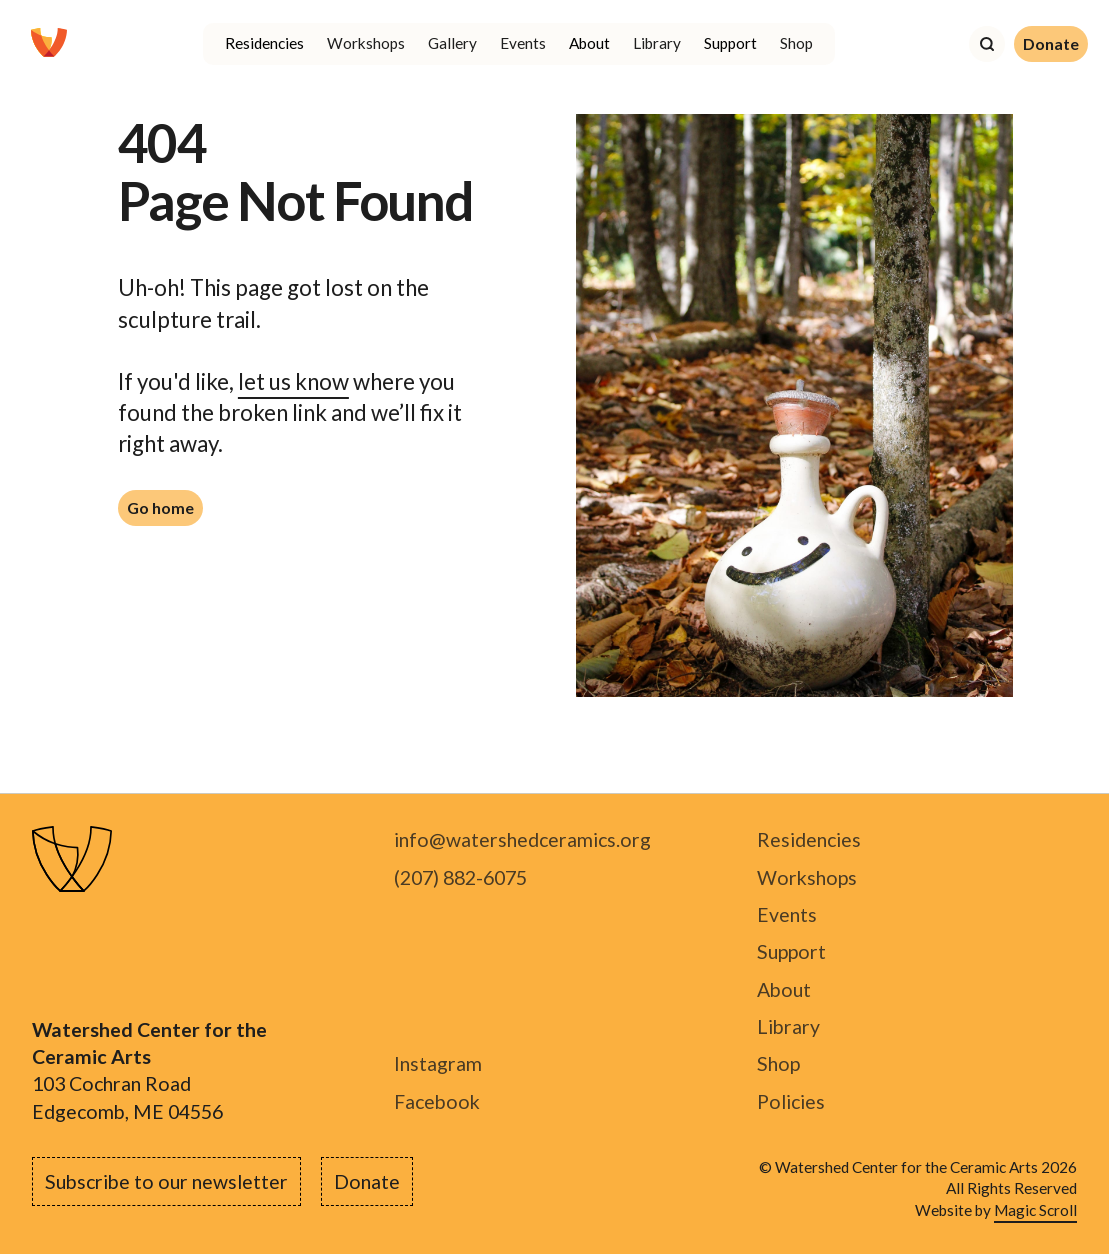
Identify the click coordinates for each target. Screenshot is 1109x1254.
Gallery (452, 43)
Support (791, 951)
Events (523, 43)
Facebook (437, 1101)
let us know (293, 381)
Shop (796, 43)
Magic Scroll (1035, 1210)
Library (657, 43)
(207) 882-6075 (460, 877)
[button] (264, 44)
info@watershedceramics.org (522, 839)
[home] (49, 44)
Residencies (809, 839)
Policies (791, 1101)
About (784, 989)
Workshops (366, 43)
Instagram (438, 1063)
